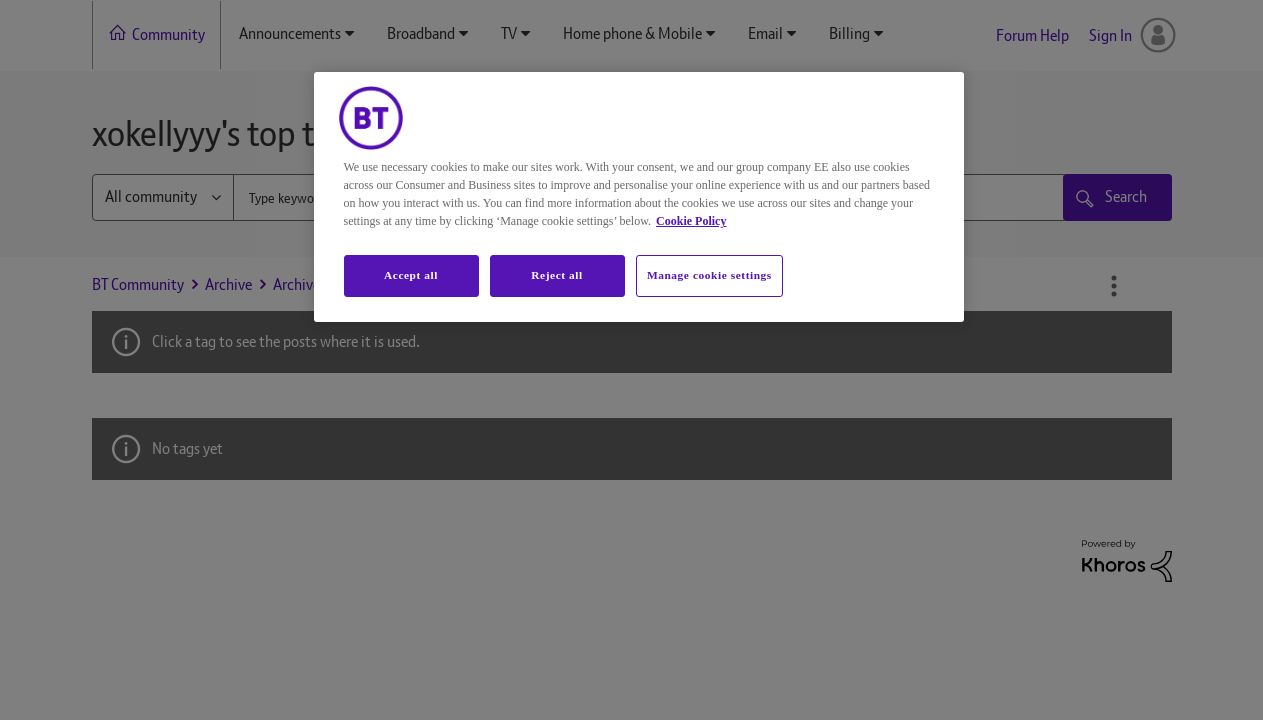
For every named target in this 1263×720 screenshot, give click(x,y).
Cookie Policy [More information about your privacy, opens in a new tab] (691, 221)
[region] (639, 197)
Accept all (411, 275)
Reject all (556, 275)
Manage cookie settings (709, 275)
